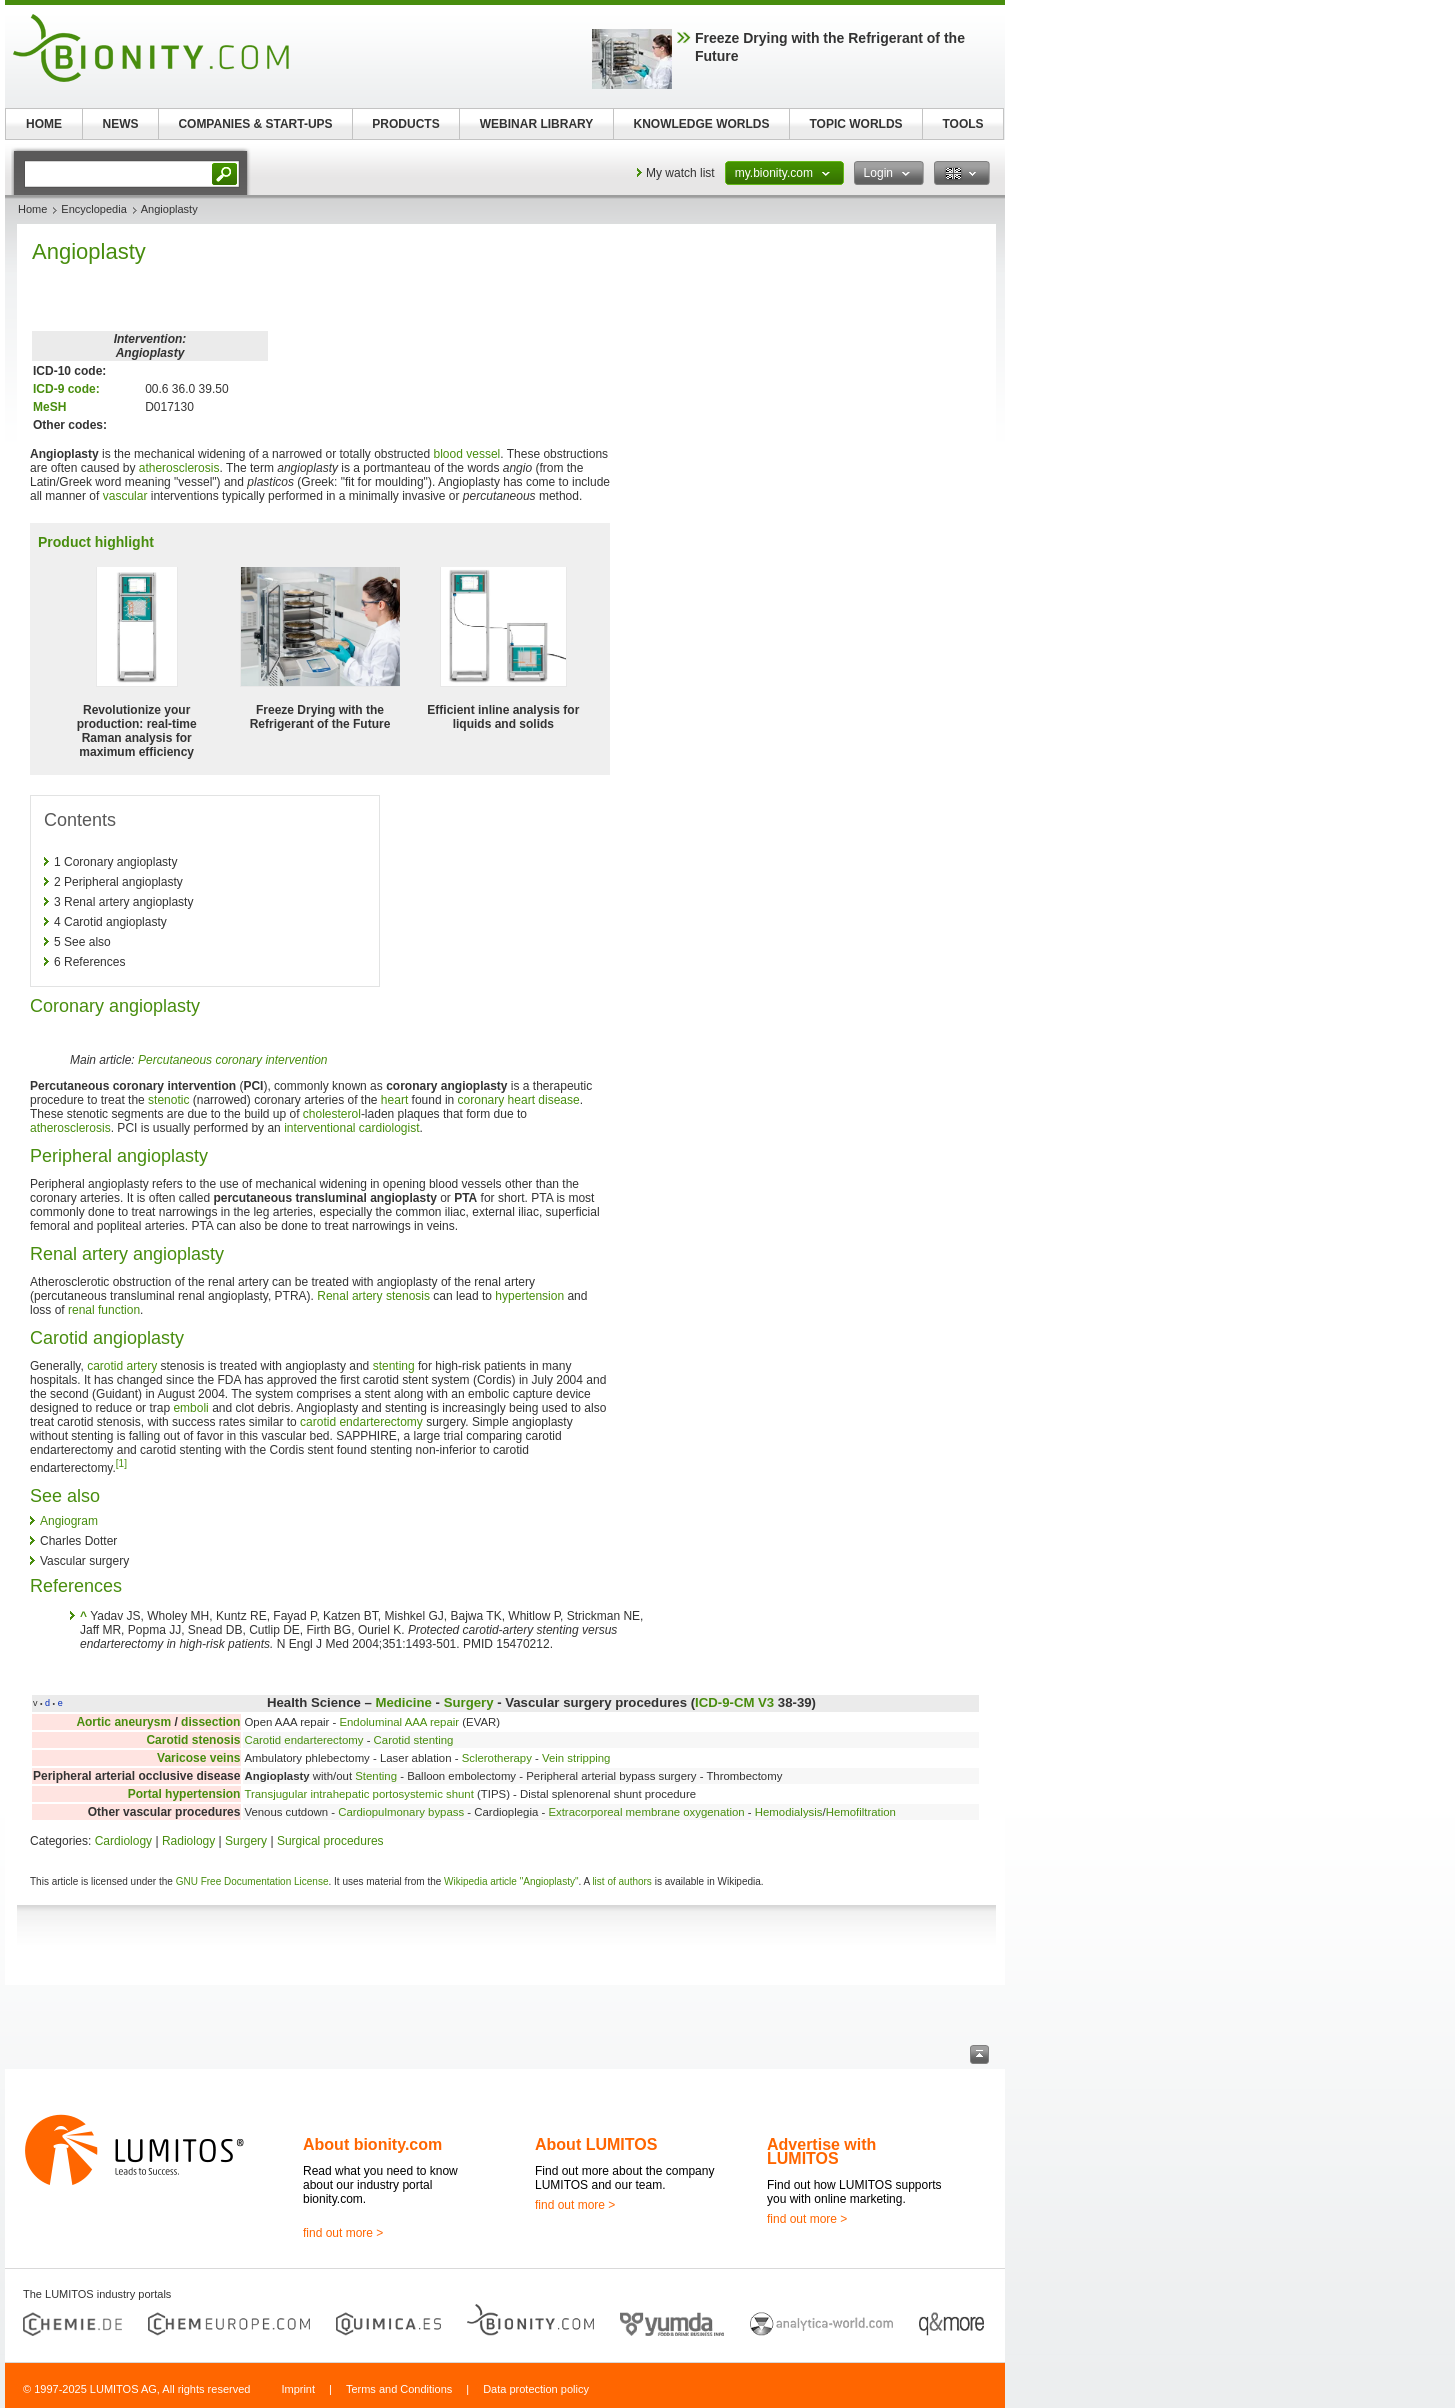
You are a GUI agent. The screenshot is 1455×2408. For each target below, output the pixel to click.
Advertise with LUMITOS (821, 2151)
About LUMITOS (596, 2144)
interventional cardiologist (351, 1128)
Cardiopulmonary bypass (401, 1812)
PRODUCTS (405, 124)
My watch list (680, 173)
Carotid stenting (414, 1740)
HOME (44, 124)
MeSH (49, 407)
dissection (210, 1722)
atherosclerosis (179, 468)
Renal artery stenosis (373, 1296)
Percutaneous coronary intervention (232, 1060)
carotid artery (122, 1366)
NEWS (121, 124)
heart (394, 1100)
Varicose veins (198, 1758)
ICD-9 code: (66, 389)
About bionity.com (372, 2144)
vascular (125, 496)
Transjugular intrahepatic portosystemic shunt (358, 1794)
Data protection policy (536, 2389)
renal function (104, 1310)
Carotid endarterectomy (303, 1740)
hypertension (529, 1296)
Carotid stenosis (193, 1740)
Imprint (298, 2389)
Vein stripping (576, 1758)
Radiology (188, 1841)
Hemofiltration (861, 1812)
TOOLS (962, 124)
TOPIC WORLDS (855, 124)
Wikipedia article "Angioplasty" (511, 1881)
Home (32, 209)
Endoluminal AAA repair (399, 1722)
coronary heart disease (519, 1100)
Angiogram (69, 1521)
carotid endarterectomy (361, 1422)
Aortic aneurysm (123, 1722)
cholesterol (332, 1114)
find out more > (343, 2233)
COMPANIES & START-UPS (255, 124)
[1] (121, 1463)
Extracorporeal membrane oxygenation (646, 1812)
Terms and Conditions (399, 2389)
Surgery (469, 1702)
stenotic (168, 1100)
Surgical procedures (330, 1841)
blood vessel (467, 454)
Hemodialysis (789, 1812)
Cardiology (123, 1841)
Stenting (376, 1776)
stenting (394, 1366)
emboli (190, 1408)
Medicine (403, 1702)
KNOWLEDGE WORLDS (702, 124)
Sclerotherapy (497, 1758)
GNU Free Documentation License (252, 1881)
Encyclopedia (93, 209)
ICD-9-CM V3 (734, 1702)
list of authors (621, 1881)
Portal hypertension (184, 1794)
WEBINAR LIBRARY (537, 124)
